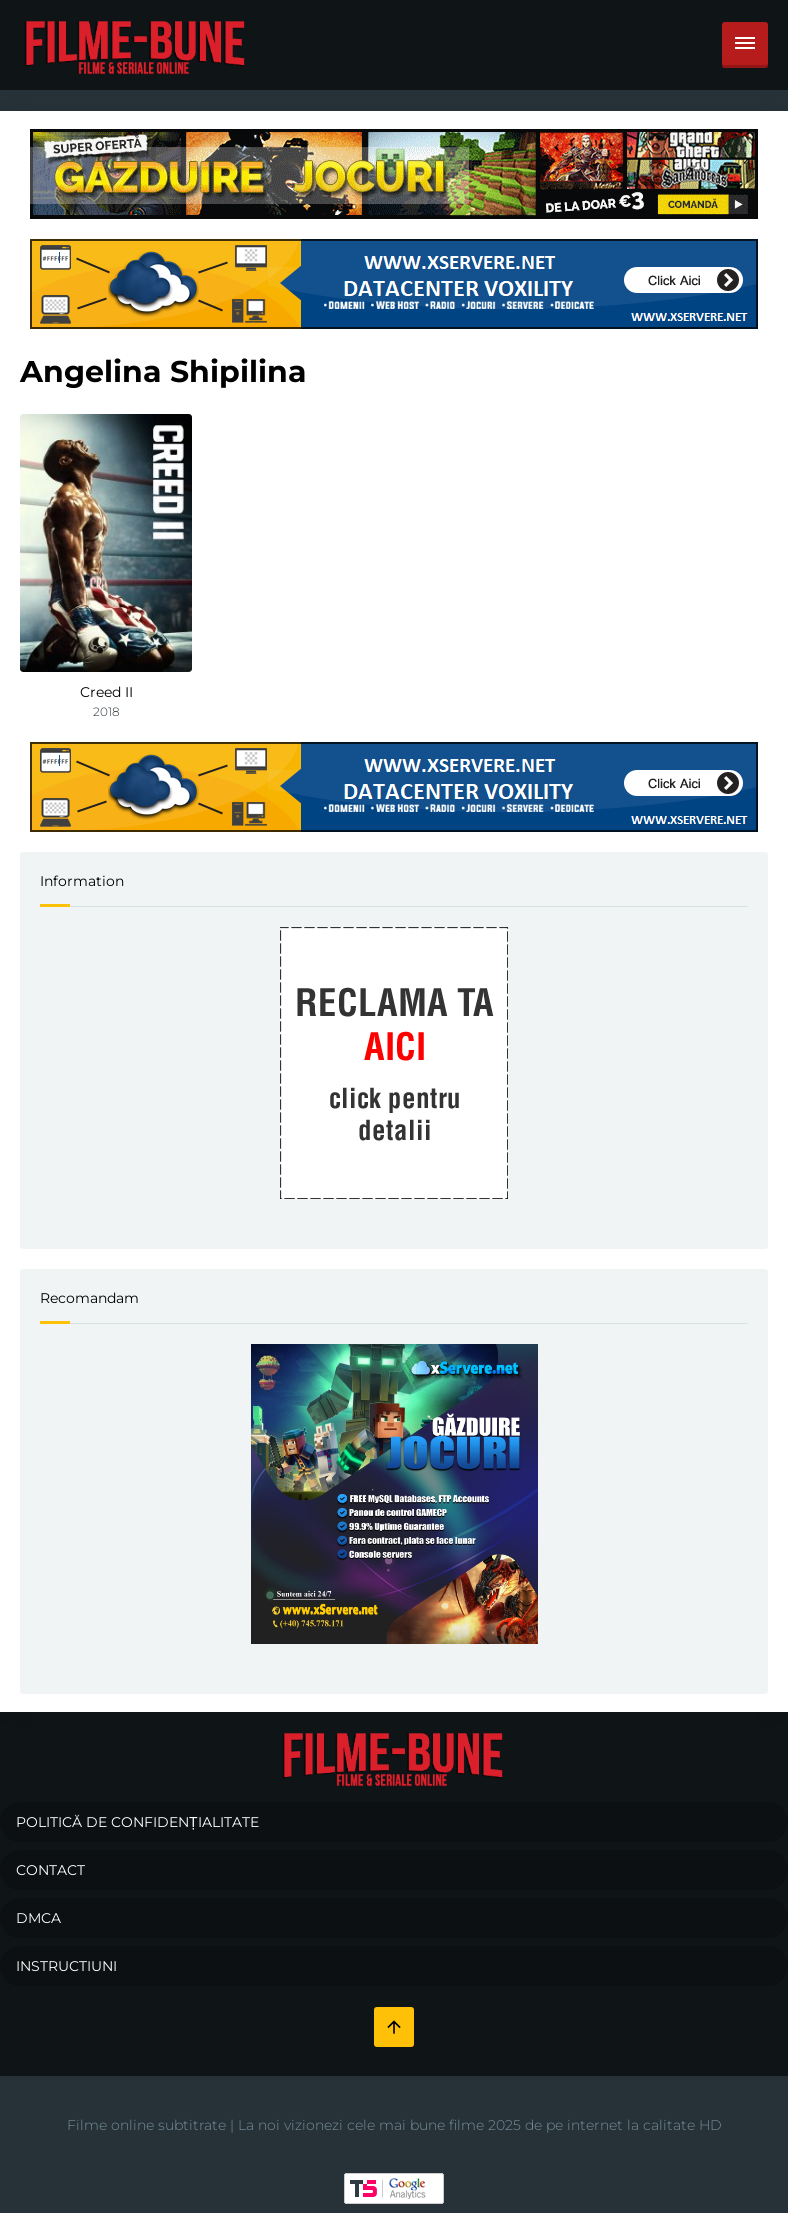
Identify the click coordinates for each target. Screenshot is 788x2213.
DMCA (38, 1918)
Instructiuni (66, 1966)
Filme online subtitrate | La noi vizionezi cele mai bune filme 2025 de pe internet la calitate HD (394, 2125)
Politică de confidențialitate (137, 1822)
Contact (50, 1870)
